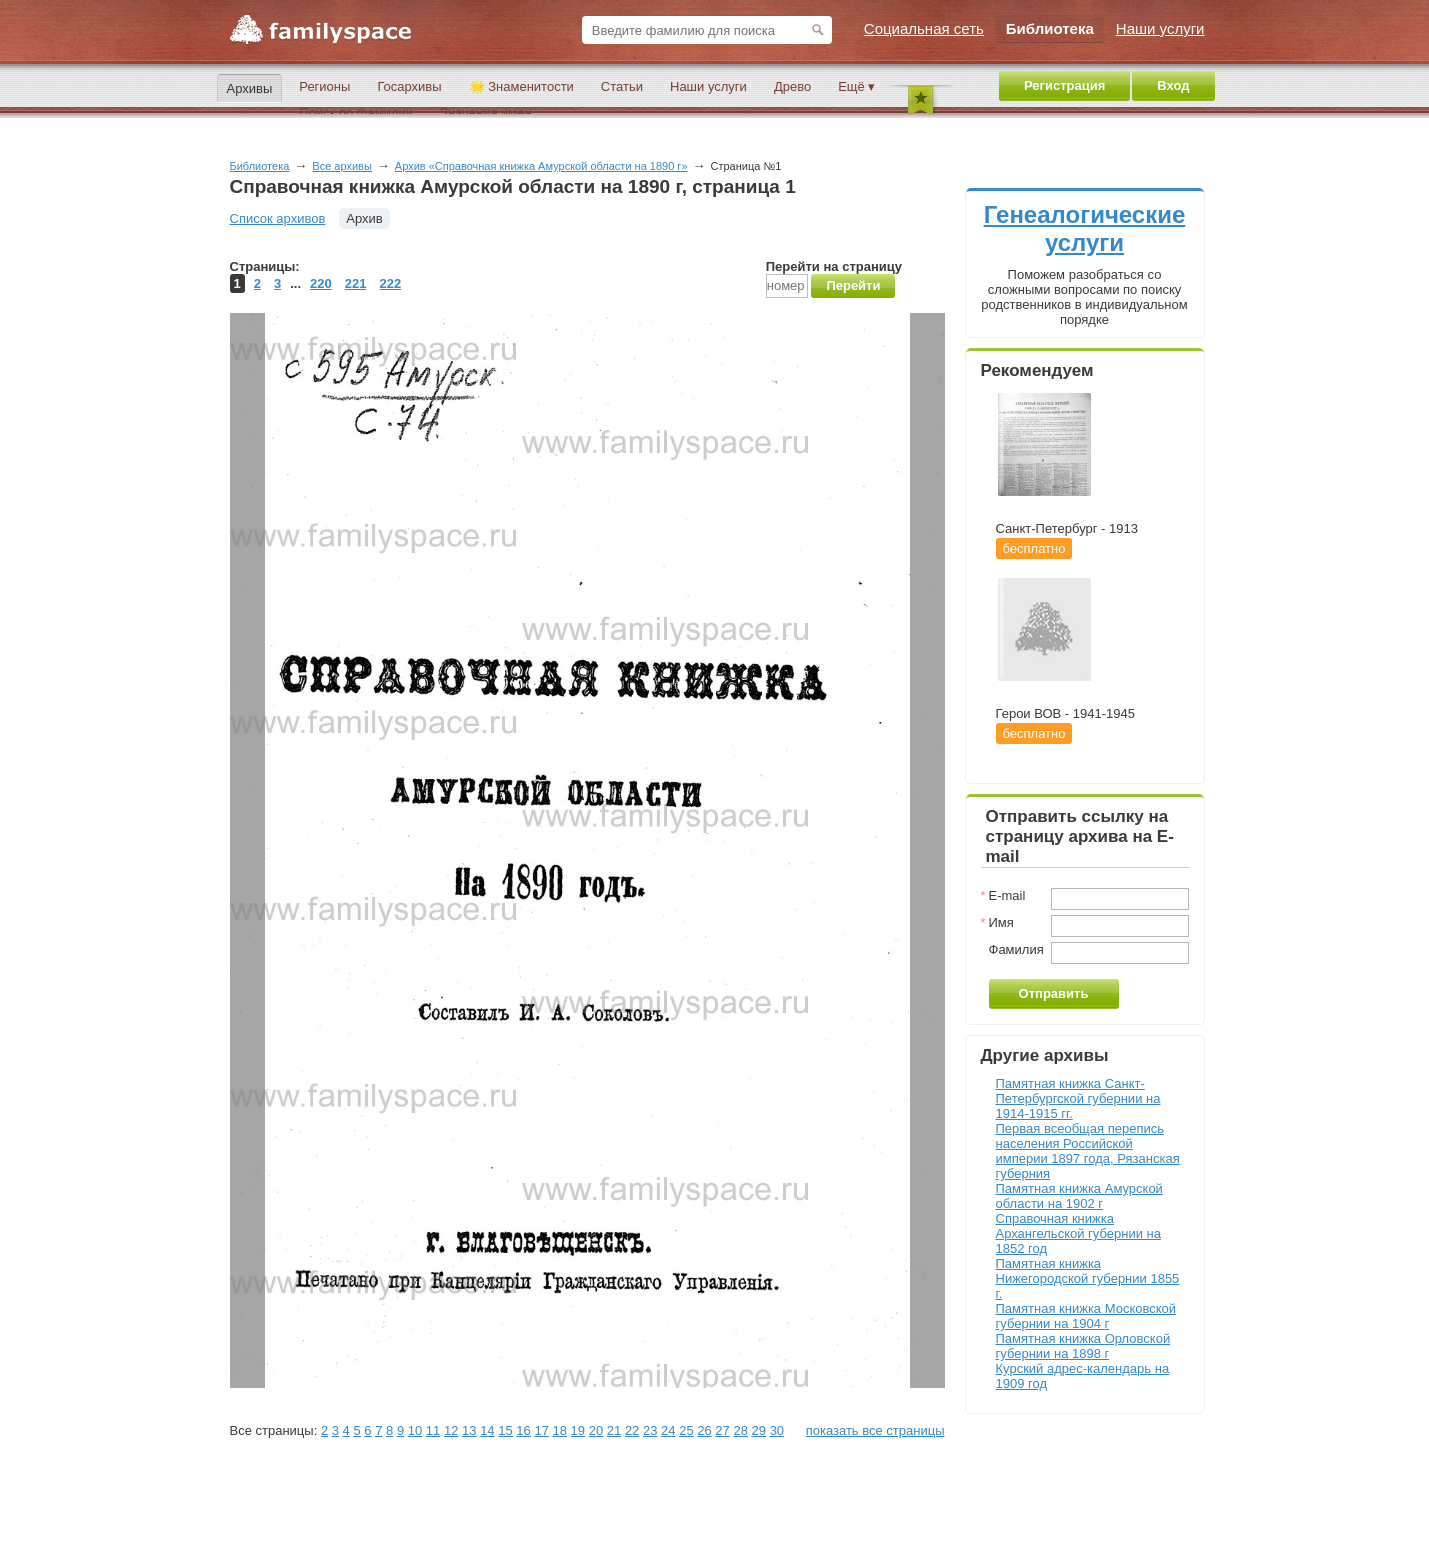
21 (614, 1430)
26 (704, 1430)
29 (759, 1430)
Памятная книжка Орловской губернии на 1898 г (1083, 1346)
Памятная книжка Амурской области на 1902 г (1079, 1196)
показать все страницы (875, 1430)
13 (469, 1430)
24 (668, 1430)
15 (505, 1430)
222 (390, 283)
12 (451, 1430)
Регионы (324, 86)
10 (415, 1430)
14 (487, 1430)
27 (722, 1430)
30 (777, 1430)
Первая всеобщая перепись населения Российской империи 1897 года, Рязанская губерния (1088, 1151)
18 (560, 1430)
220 (321, 283)
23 (650, 1430)
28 (740, 1430)
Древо (792, 86)
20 (596, 1430)
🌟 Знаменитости (521, 86)
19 (578, 1430)
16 (523, 1430)
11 (433, 1430)
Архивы (250, 88)
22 (632, 1430)
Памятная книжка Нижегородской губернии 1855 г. (1088, 1278)
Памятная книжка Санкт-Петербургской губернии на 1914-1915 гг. (1078, 1098)
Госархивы (409, 86)
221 (356, 283)
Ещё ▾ (856, 86)
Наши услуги (708, 86)
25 (686, 1430)
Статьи (622, 86)
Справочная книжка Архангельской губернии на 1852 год (1078, 1233)
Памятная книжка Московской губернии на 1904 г (1086, 1316)
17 (541, 1430)
